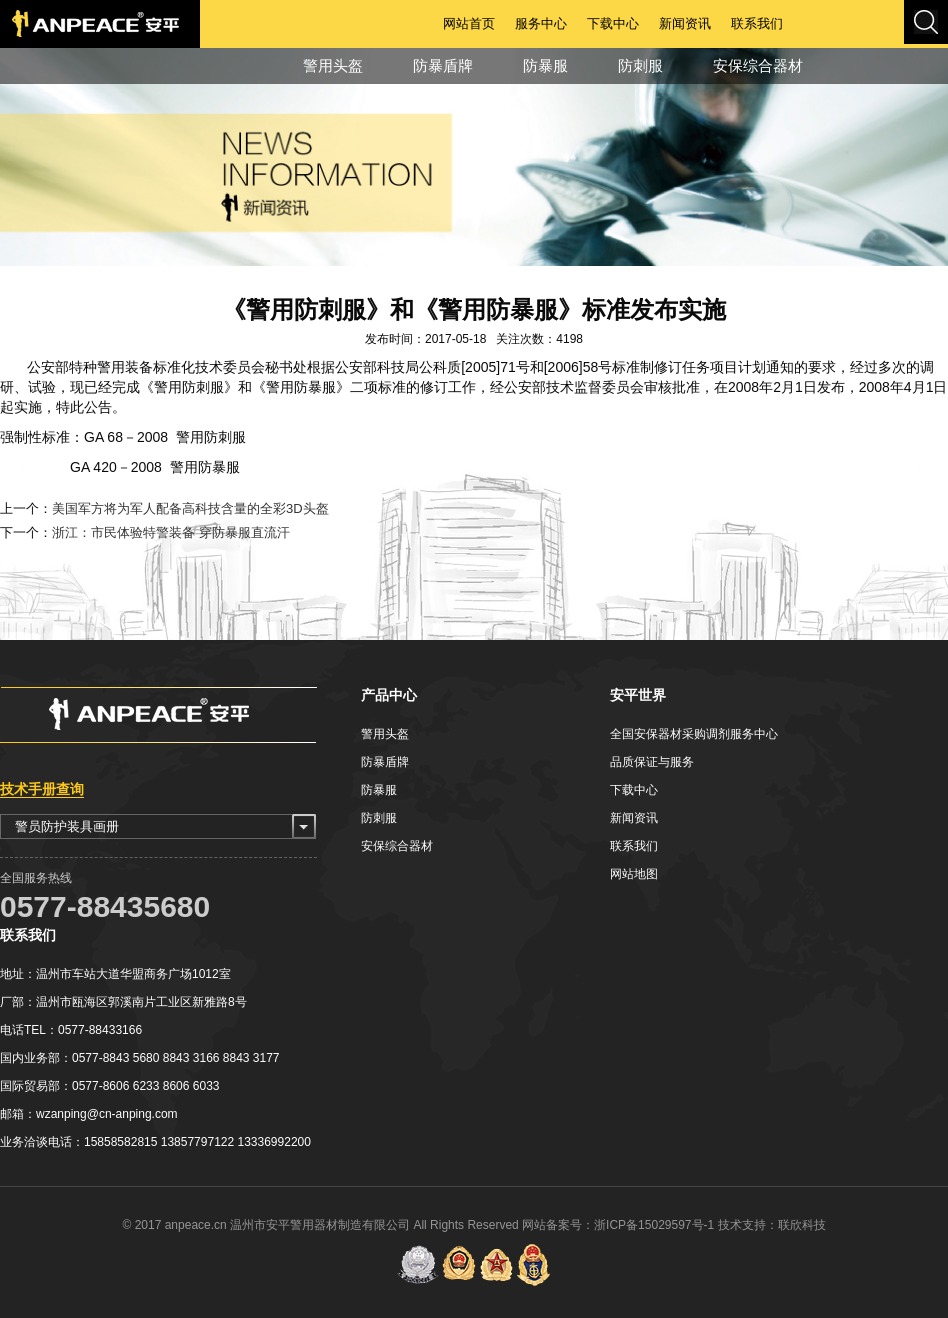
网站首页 (469, 23)
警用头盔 (333, 65)
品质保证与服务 (652, 762)
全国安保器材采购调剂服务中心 (694, 734)
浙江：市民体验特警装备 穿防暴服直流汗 (171, 532)
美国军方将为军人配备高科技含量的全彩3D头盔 (190, 508)
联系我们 (757, 23)
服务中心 (541, 23)
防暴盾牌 (443, 65)
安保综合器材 (758, 65)
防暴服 (545, 65)
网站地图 (634, 874)
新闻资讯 (685, 23)
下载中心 (613, 23)
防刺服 (640, 65)
